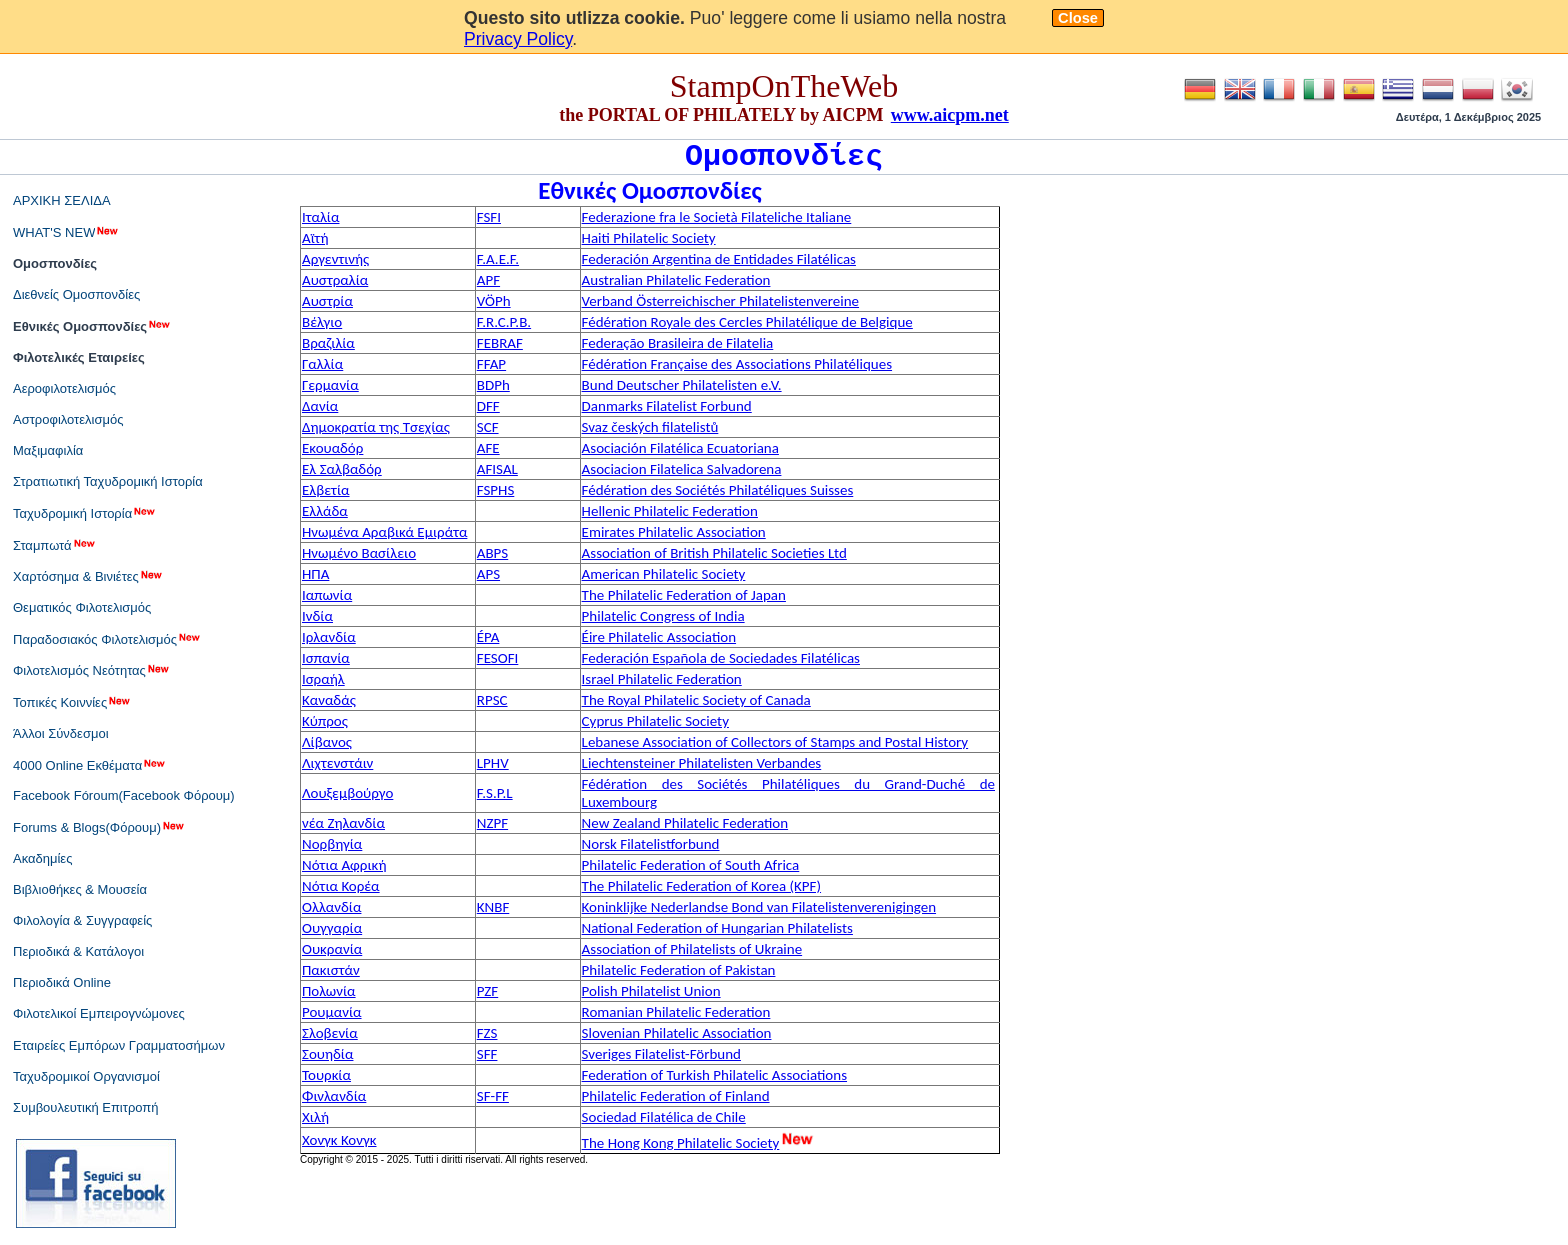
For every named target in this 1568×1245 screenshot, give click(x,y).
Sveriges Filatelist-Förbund (661, 1054)
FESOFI (498, 658)
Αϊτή (315, 238)
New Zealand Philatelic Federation (685, 823)
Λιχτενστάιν (337, 763)
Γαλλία (322, 364)
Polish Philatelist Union (651, 991)
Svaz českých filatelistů (650, 427)
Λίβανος (327, 742)
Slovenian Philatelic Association (677, 1033)
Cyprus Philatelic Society (655, 721)
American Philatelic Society (664, 574)
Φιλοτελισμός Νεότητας (92, 670)
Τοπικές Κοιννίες (72, 702)
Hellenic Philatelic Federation (670, 511)
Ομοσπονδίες (55, 263)
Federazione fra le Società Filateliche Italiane (717, 217)
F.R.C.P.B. (504, 322)
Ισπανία (326, 658)
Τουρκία (326, 1075)
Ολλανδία (331, 907)
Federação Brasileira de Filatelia (678, 343)
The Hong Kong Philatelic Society (681, 1143)
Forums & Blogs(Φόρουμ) (99, 827)
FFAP (491, 364)
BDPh (493, 385)
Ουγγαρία (332, 928)
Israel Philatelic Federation (662, 679)
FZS (487, 1033)
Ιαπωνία (327, 595)
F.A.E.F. (498, 259)
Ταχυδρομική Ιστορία (85, 513)
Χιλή (315, 1117)
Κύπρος (325, 721)
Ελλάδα (325, 511)
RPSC (492, 700)
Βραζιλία (328, 343)
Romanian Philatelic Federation (676, 1012)
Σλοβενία (330, 1033)
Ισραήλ (323, 679)
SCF (488, 427)
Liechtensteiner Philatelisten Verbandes (702, 763)
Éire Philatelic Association (659, 637)
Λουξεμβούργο (347, 793)
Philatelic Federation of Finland (676, 1096)
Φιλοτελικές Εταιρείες (79, 357)
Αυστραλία (335, 280)
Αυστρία (327, 301)
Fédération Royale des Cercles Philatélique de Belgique (747, 322)
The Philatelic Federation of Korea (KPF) (701, 886)
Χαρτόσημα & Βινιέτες (88, 576)
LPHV (493, 763)
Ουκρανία (332, 949)
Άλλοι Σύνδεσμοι (61, 733)
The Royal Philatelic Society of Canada (696, 700)
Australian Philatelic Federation (676, 280)
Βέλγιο (322, 322)
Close (1078, 18)
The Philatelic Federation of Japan (684, 595)
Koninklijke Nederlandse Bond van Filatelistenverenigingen (759, 907)
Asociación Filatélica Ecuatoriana (680, 448)
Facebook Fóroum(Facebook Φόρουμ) (124, 795)
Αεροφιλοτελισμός (64, 388)
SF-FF (493, 1096)
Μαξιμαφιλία (48, 450)
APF (488, 280)
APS (488, 574)
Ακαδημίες (42, 858)
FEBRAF (500, 343)
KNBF (493, 907)
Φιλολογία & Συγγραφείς (82, 920)
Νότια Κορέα (341, 886)
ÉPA (488, 637)
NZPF (492, 823)
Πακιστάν (331, 970)
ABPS (492, 553)
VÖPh (494, 301)
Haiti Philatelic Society (649, 238)
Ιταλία (321, 217)
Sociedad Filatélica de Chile (664, 1117)
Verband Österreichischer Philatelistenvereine (720, 301)
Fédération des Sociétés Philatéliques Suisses (718, 490)
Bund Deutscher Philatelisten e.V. (682, 385)
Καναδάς (329, 700)
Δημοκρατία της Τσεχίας (376, 427)
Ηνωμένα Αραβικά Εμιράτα (384, 532)
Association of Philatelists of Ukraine (692, 949)
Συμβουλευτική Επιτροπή (86, 1107)
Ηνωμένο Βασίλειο (359, 553)
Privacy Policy (518, 39)
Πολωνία (329, 991)
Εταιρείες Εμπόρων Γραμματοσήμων (119, 1045)
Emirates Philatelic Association (674, 532)
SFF (487, 1054)
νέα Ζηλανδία (343, 823)
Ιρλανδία (329, 637)
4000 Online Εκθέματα (90, 765)
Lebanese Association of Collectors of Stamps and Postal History (775, 742)
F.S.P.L (495, 793)
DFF (488, 406)
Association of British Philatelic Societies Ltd (714, 553)
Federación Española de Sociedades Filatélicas (721, 658)
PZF (487, 991)
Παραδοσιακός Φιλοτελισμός (107, 639)
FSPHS (496, 490)
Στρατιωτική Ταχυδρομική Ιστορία (108, 481)
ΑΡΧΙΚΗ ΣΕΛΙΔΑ (62, 200)
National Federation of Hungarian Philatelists (717, 928)
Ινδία (317, 616)
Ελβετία (326, 490)
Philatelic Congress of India (663, 616)
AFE (488, 448)
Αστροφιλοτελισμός (68, 419)
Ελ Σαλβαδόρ (342, 469)
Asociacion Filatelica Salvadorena (682, 469)
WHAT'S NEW (66, 232)
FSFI (489, 217)
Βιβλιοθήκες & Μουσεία (80, 889)
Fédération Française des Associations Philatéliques (737, 364)
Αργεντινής (335, 259)
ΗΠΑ (315, 574)
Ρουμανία (332, 1012)
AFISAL (497, 469)
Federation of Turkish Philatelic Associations (714, 1075)
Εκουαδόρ (332, 448)
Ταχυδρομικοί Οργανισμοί (86, 1076)
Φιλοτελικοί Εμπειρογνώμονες (99, 1013)
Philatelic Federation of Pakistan (679, 970)
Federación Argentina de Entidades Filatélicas (719, 259)
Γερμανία (330, 385)
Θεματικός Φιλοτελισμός (82, 607)
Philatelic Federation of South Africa (691, 865)
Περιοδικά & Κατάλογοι (78, 951)
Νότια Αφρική (344, 865)
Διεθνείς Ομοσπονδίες (76, 294)
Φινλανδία (334, 1096)
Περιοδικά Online (62, 982)
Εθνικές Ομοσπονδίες (92, 326)
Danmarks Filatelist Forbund (667, 406)
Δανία (320, 406)
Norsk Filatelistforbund (651, 844)
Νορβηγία (332, 844)
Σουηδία (327, 1054)
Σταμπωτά (55, 545)
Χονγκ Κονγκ (339, 1140)
